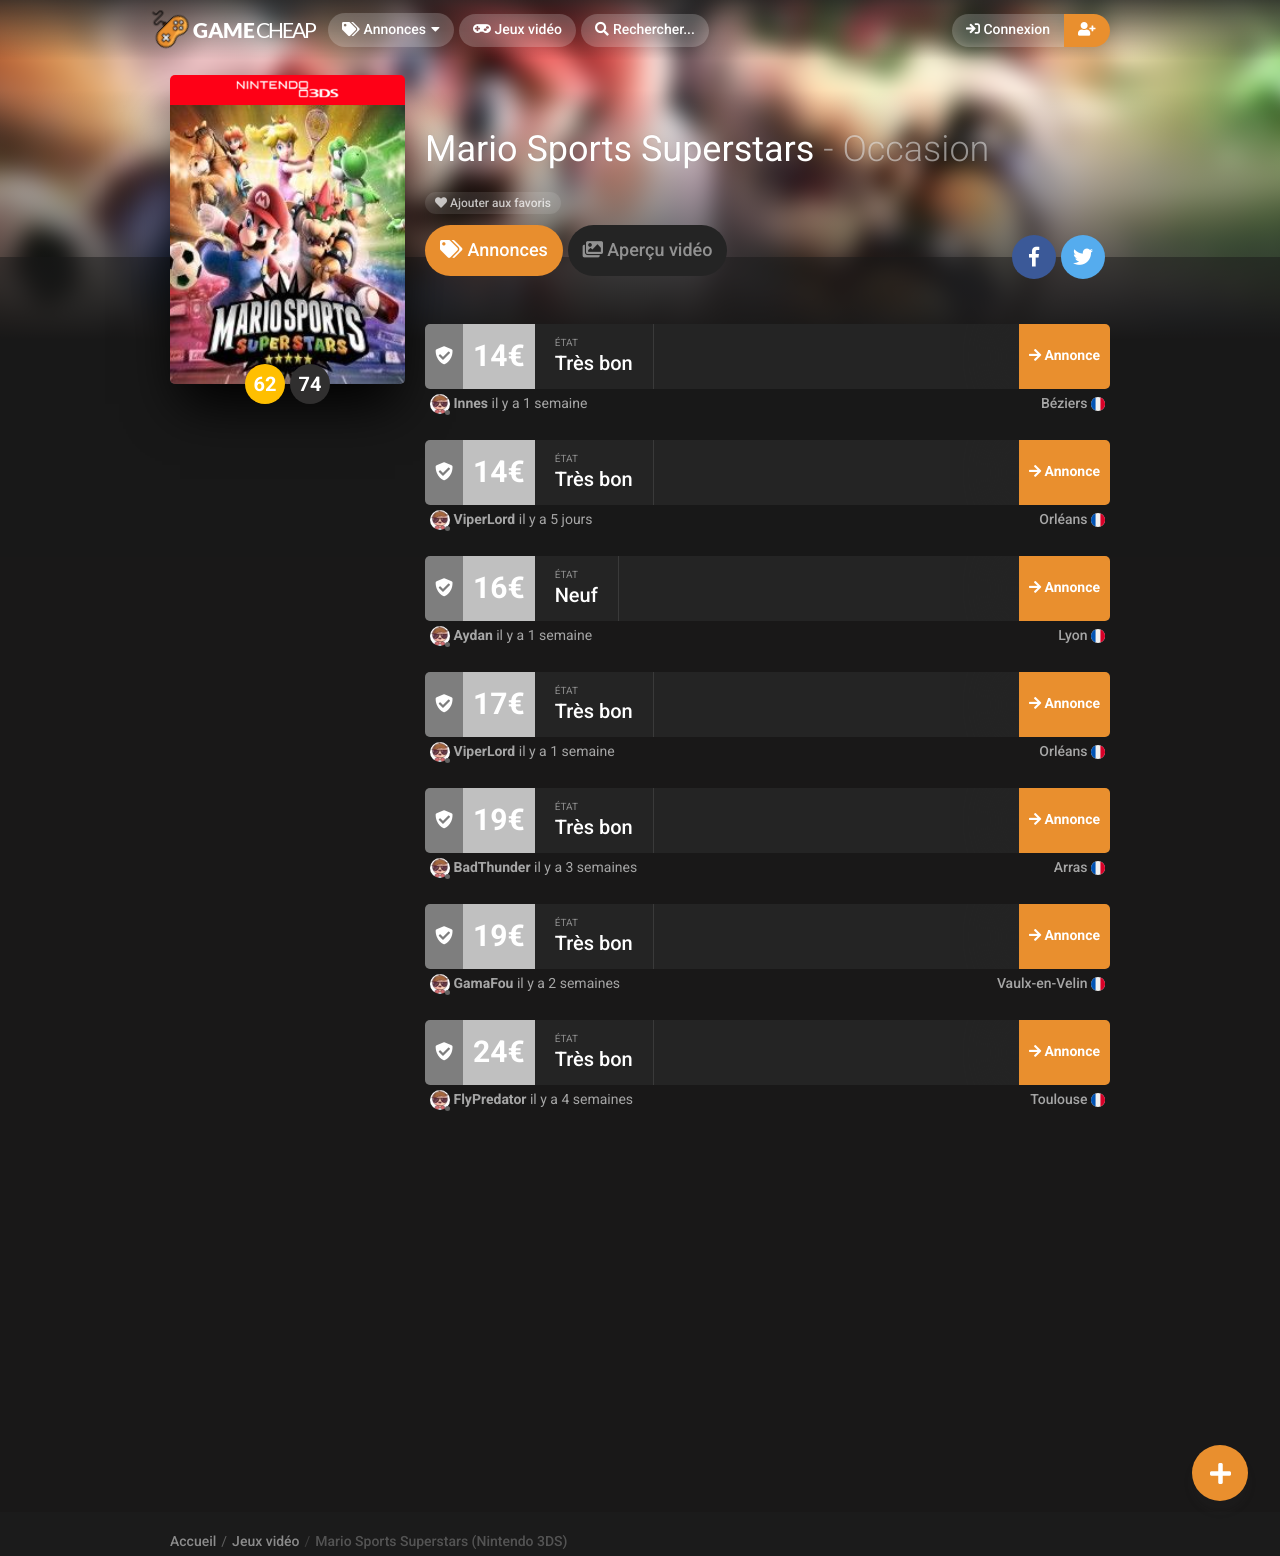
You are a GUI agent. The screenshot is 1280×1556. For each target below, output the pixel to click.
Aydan (463, 636)
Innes (461, 404)
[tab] (494, 250)
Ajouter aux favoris (493, 203)
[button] (645, 30)
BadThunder (482, 868)
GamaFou (473, 984)
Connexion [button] (1008, 30)
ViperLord (474, 520)
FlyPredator (480, 1100)
